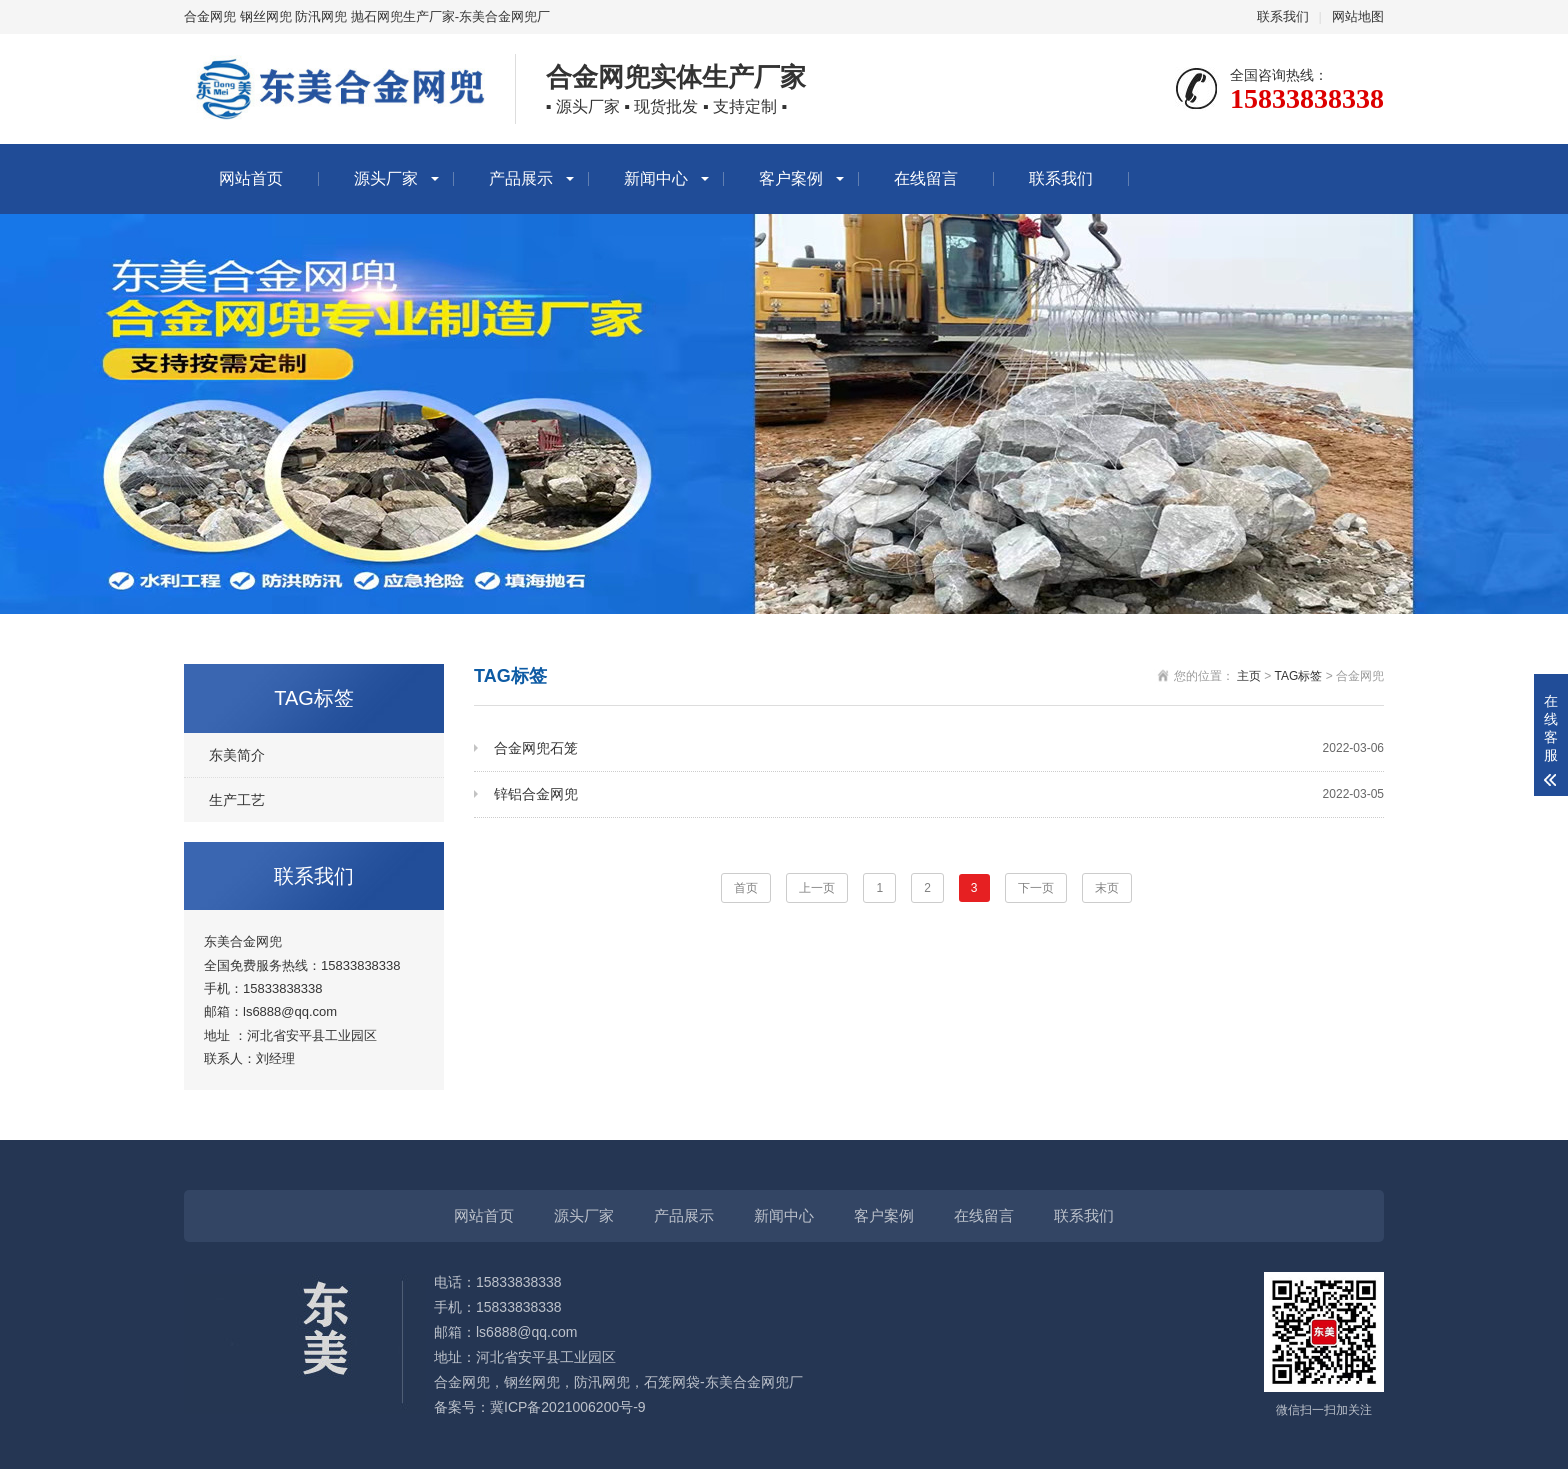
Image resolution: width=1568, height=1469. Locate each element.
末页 (1107, 888)
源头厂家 (386, 178)
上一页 (817, 888)
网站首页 (251, 178)
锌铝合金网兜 (939, 794)
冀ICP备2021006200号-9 (568, 1407)
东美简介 (237, 755)
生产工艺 (237, 800)
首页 (746, 888)
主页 (1249, 676)
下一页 (1036, 888)
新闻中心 (656, 178)
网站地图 (1358, 16)
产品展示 (521, 178)
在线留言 (926, 178)
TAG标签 (1299, 676)
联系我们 (1283, 16)
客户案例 (791, 178)
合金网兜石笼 (939, 748)
